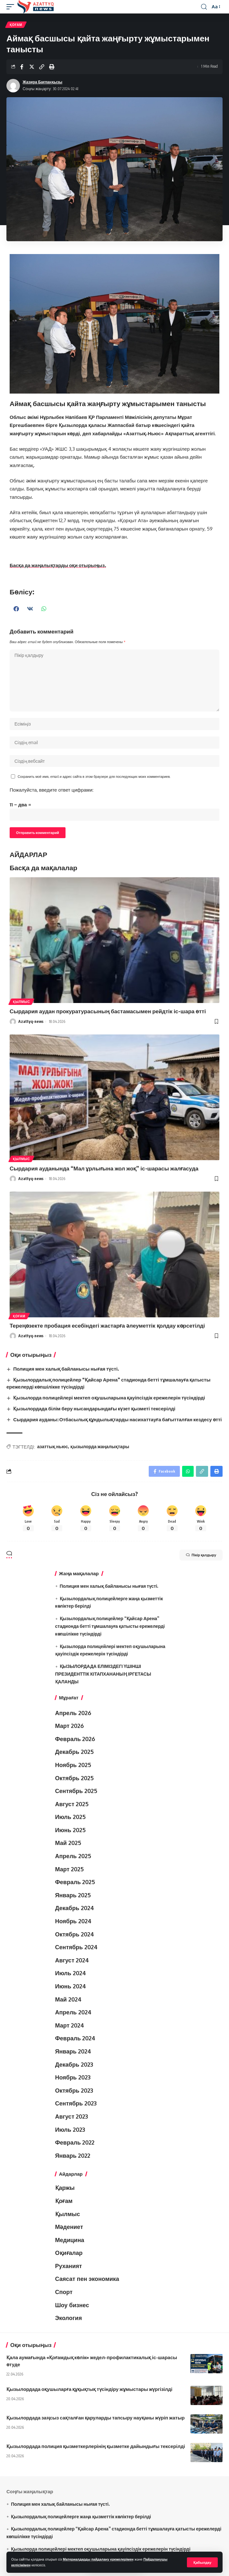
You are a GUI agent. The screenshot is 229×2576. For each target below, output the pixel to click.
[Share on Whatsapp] (188, 1471)
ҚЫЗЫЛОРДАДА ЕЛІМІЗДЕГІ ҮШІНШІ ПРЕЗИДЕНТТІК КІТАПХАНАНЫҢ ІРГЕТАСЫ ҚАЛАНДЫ (103, 1673)
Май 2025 (68, 1842)
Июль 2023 (70, 2129)
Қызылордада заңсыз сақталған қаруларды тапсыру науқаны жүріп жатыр (95, 2417)
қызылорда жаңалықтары (99, 1446)
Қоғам (16, 25)
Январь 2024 (73, 2051)
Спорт (64, 2291)
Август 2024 (72, 1960)
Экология (68, 2317)
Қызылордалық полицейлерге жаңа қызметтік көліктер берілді (81, 2516)
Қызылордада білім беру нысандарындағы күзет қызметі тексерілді (94, 1408)
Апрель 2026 (73, 1712)
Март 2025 (69, 1869)
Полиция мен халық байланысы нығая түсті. (66, 1369)
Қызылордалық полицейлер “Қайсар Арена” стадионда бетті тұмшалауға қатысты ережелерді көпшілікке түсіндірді (110, 1626)
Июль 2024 (70, 1973)
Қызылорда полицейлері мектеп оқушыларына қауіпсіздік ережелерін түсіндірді (109, 1397)
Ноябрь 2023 (73, 2077)
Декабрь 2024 (74, 1907)
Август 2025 (72, 1803)
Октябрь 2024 (74, 1934)
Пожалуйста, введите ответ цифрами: (51, 790)
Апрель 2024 (73, 2012)
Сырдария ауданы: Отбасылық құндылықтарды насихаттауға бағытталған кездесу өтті (117, 1419)
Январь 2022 (73, 2155)
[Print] (51, 67)
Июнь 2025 (70, 1829)
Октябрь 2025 (74, 1777)
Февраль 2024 (75, 2038)
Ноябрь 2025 (73, 1764)
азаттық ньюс (52, 1446)
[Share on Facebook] (21, 67)
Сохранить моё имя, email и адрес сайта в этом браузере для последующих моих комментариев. (94, 776)
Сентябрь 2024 (76, 1947)
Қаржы (65, 2187)
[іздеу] (203, 7)
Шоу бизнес (72, 2304)
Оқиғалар (69, 2252)
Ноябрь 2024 (73, 1921)
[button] (16, 608)
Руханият (68, 2265)
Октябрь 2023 (74, 2090)
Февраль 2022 (75, 2142)
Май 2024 (68, 1999)
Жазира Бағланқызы (42, 82)
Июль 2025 (70, 1816)
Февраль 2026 (75, 1738)
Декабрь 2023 (74, 2064)
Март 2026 (69, 1725)
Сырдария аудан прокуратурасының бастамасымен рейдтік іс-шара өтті (108, 1011)
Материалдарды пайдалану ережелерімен (98, 2559)
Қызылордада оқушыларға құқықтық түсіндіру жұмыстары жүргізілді (89, 2389)
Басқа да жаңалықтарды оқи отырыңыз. (58, 565)
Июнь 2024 (70, 1986)
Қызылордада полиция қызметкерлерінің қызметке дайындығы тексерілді (95, 2446)
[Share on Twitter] (31, 67)
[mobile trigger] (11, 6)
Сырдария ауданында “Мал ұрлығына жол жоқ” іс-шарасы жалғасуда (104, 1168)
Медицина (69, 2239)
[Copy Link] (41, 67)
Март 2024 (69, 2025)
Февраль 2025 (75, 1881)
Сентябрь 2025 (76, 1790)
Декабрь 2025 (74, 1751)
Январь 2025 (73, 1895)
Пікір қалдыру (201, 1555)
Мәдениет (69, 2226)
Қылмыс (21, 1002)
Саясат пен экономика (87, 2278)
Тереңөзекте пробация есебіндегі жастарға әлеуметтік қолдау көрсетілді (107, 1325)
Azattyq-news (30, 1021)
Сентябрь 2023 (76, 2103)
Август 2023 (71, 2116)
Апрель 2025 (73, 1855)
